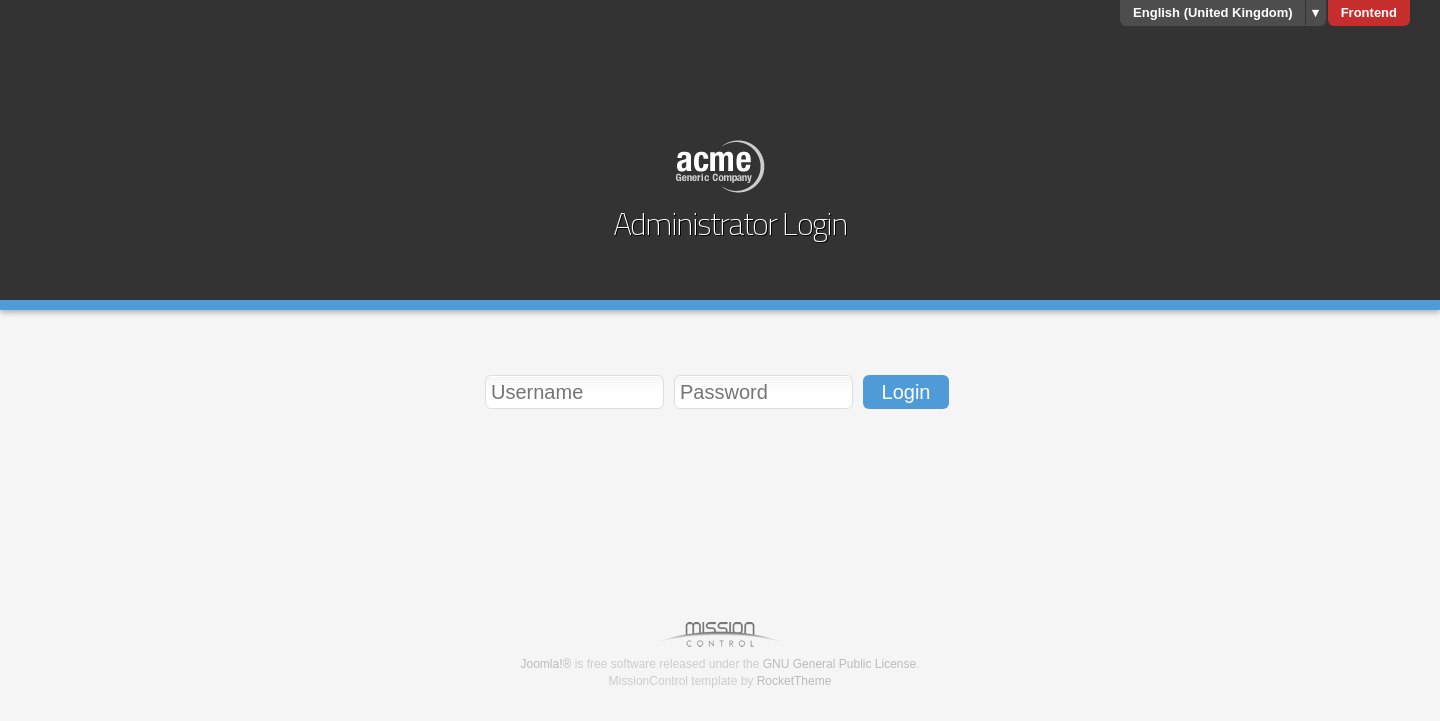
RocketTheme (794, 681)
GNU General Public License (839, 664)
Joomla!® (545, 664)
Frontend (1369, 12)
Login (906, 392)
